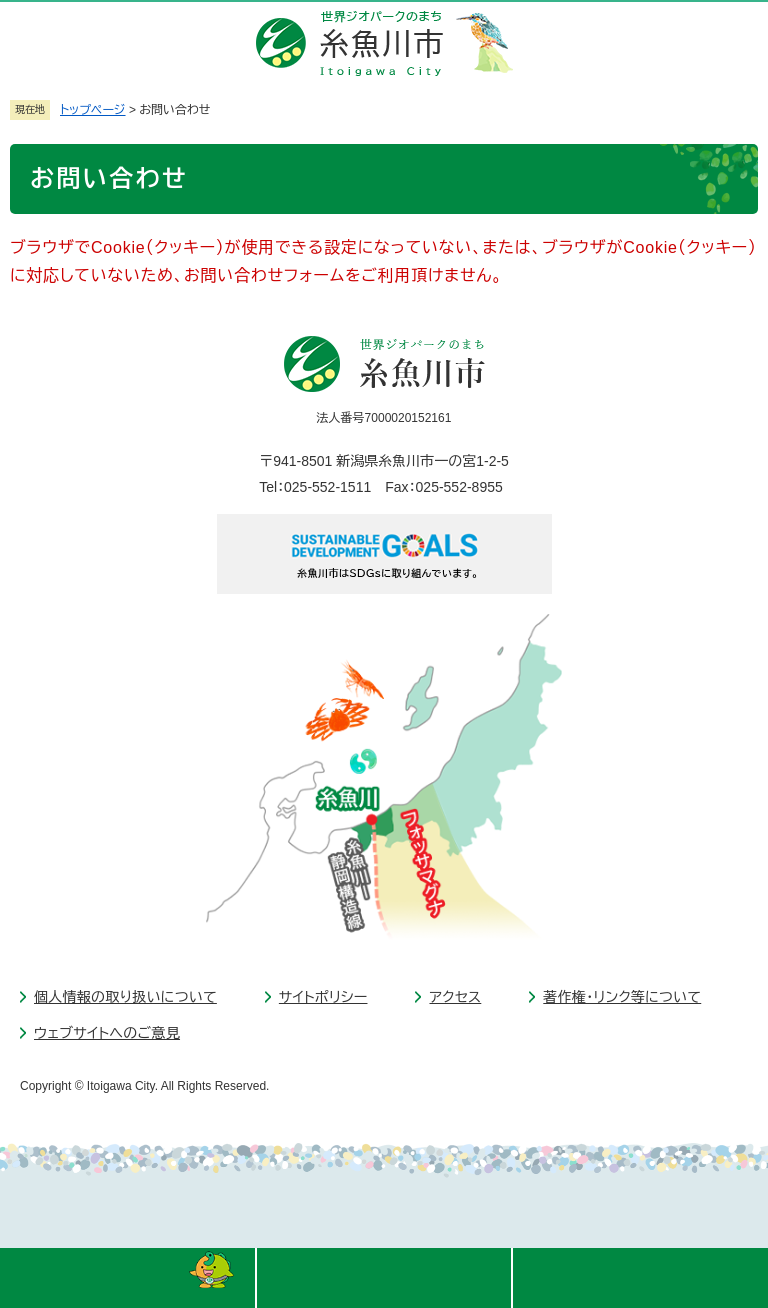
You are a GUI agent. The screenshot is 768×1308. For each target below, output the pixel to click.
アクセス (455, 997)
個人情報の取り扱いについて (125, 997)
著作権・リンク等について (622, 997)
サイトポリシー (323, 997)
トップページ (93, 110)
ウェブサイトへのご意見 (107, 1033)
